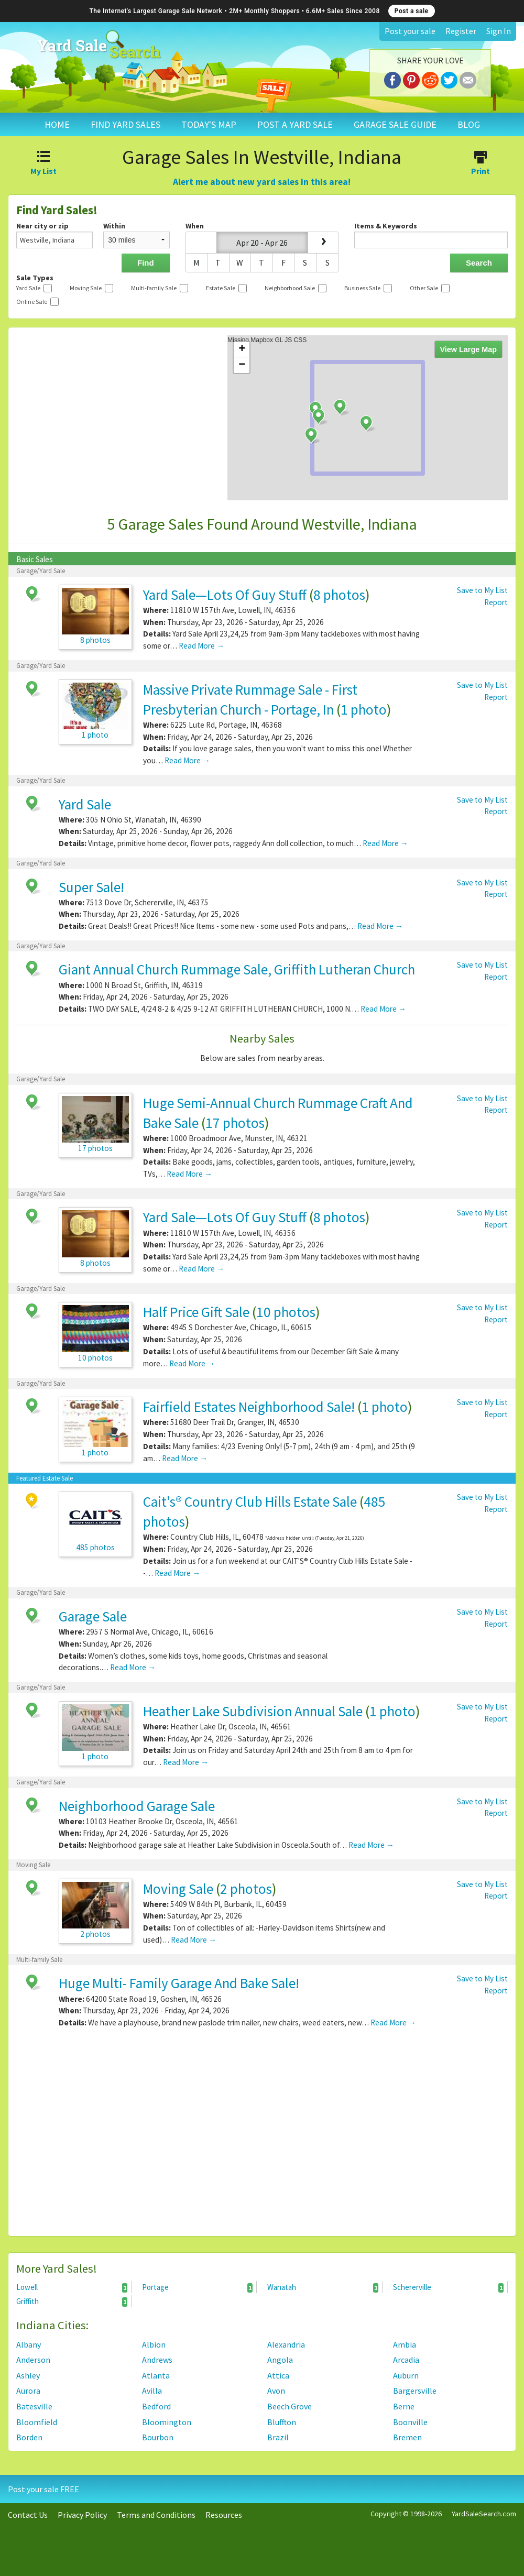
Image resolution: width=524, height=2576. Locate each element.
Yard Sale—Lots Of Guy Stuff (225, 595)
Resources (223, 2514)
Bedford (156, 2406)
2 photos (246, 1889)
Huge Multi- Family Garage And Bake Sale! (179, 1983)
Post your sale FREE (43, 2489)
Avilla (152, 2390)
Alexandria (286, 2344)
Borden (29, 2437)
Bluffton (281, 2422)
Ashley (28, 2375)
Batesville (34, 2406)
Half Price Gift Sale (196, 1312)
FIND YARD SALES (125, 124)
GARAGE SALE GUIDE (395, 124)
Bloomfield (36, 2422)
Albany (28, 2344)
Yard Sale (85, 804)
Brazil (278, 2437)
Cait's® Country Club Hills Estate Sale (250, 1501)
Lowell (71, 2287)
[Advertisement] (262, 2136)
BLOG (468, 124)
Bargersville (414, 2390)
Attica (278, 2375)
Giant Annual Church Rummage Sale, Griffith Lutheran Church (237, 969)
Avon (276, 2390)
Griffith (71, 2301)
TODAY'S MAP (208, 124)
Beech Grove (289, 2406)
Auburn (406, 2375)
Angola (280, 2359)
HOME (57, 124)
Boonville (410, 2422)
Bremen (407, 2437)
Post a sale (412, 11)
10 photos (285, 1312)
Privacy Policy (82, 2514)
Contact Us (28, 2514)
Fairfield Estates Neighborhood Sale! (249, 1407)
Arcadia (406, 2359)
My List (44, 164)
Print (480, 164)
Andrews (157, 2359)
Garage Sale (93, 1616)
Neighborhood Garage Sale (137, 1806)
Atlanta (156, 2375)
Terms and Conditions (156, 2514)
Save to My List (482, 590)
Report (496, 602)
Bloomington (166, 2422)
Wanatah (322, 2287)
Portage (197, 2287)
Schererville (448, 2287)
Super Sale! (91, 887)
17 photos (235, 1123)
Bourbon (157, 2437)
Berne (403, 2406)
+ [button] (241, 349)
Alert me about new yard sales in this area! (262, 182)
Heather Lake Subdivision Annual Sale (253, 1711)
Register (460, 31)
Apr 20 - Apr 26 (262, 242)
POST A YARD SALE (295, 124)
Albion (154, 2344)
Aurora (28, 2390)
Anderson (33, 2359)
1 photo (364, 709)
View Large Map (468, 349)
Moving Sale (178, 1889)
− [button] (241, 365)
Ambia (404, 2344)
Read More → (201, 646)
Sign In (498, 31)
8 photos (339, 595)
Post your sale (410, 31)
